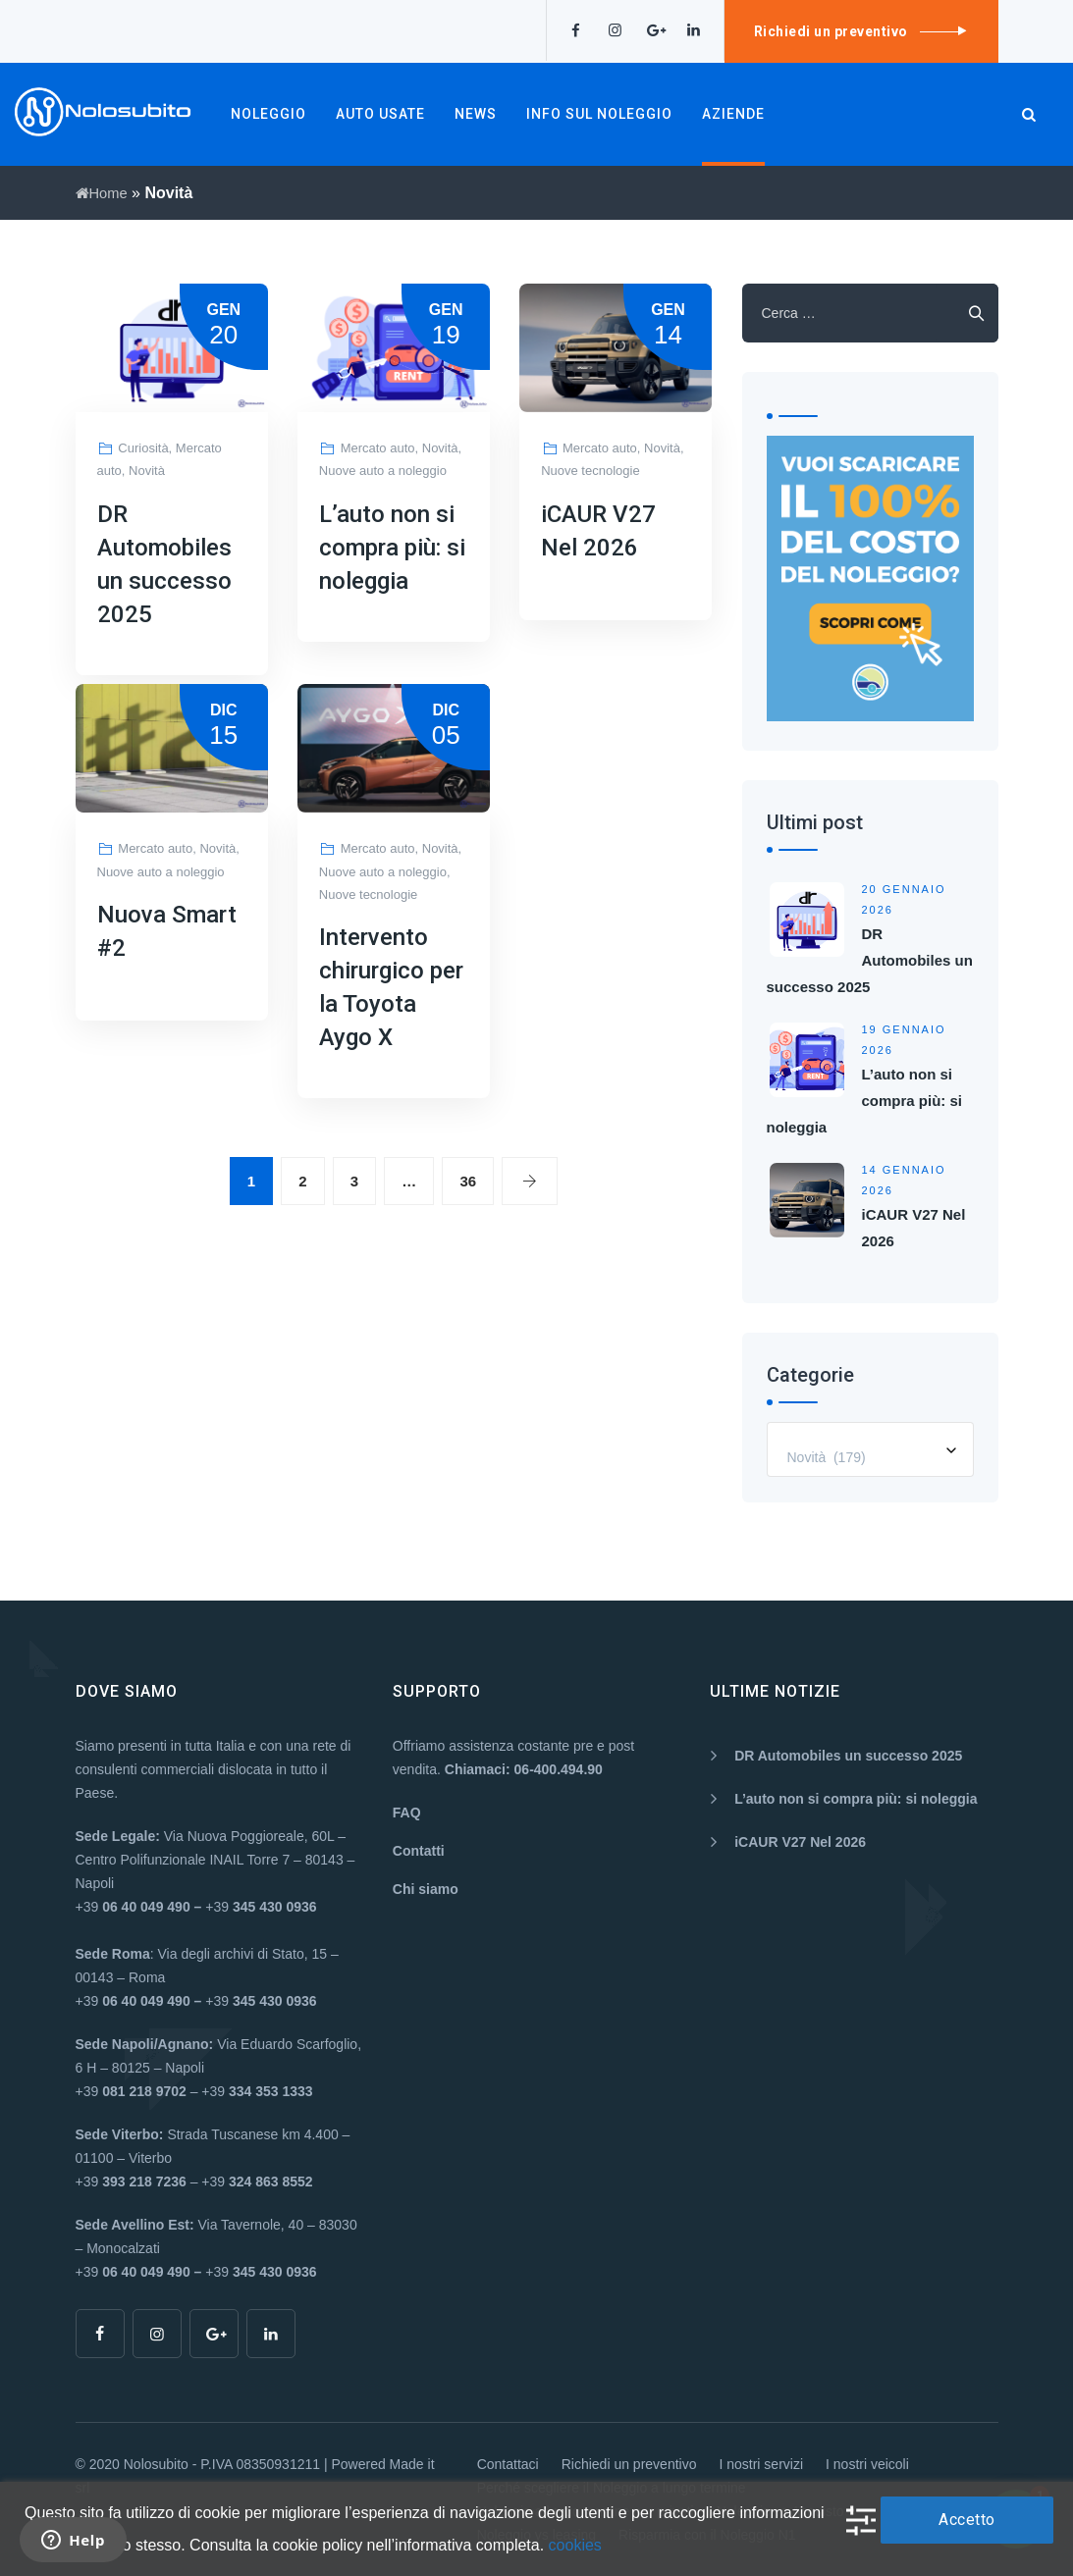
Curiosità (143, 448)
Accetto (967, 2519)
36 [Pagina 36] (467, 1181)
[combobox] (870, 1449)
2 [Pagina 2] (302, 1181)
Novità (147, 470)
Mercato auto (378, 448)
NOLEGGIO (268, 114)
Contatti (419, 1851)
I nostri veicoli (867, 2464)
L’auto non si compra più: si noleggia (392, 547)
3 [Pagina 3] (354, 1181)
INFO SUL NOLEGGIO (599, 114)
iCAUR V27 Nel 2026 (800, 1842)
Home (104, 192)
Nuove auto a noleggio (383, 470)
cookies (575, 2545)
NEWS (476, 114)
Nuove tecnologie (590, 470)
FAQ (407, 1812)
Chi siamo (425, 1889)
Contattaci (508, 2464)
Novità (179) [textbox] (826, 1457)
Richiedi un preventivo (629, 2464)
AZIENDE (733, 114)
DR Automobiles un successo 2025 (870, 960)
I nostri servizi (761, 2464)
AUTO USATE (380, 114)
